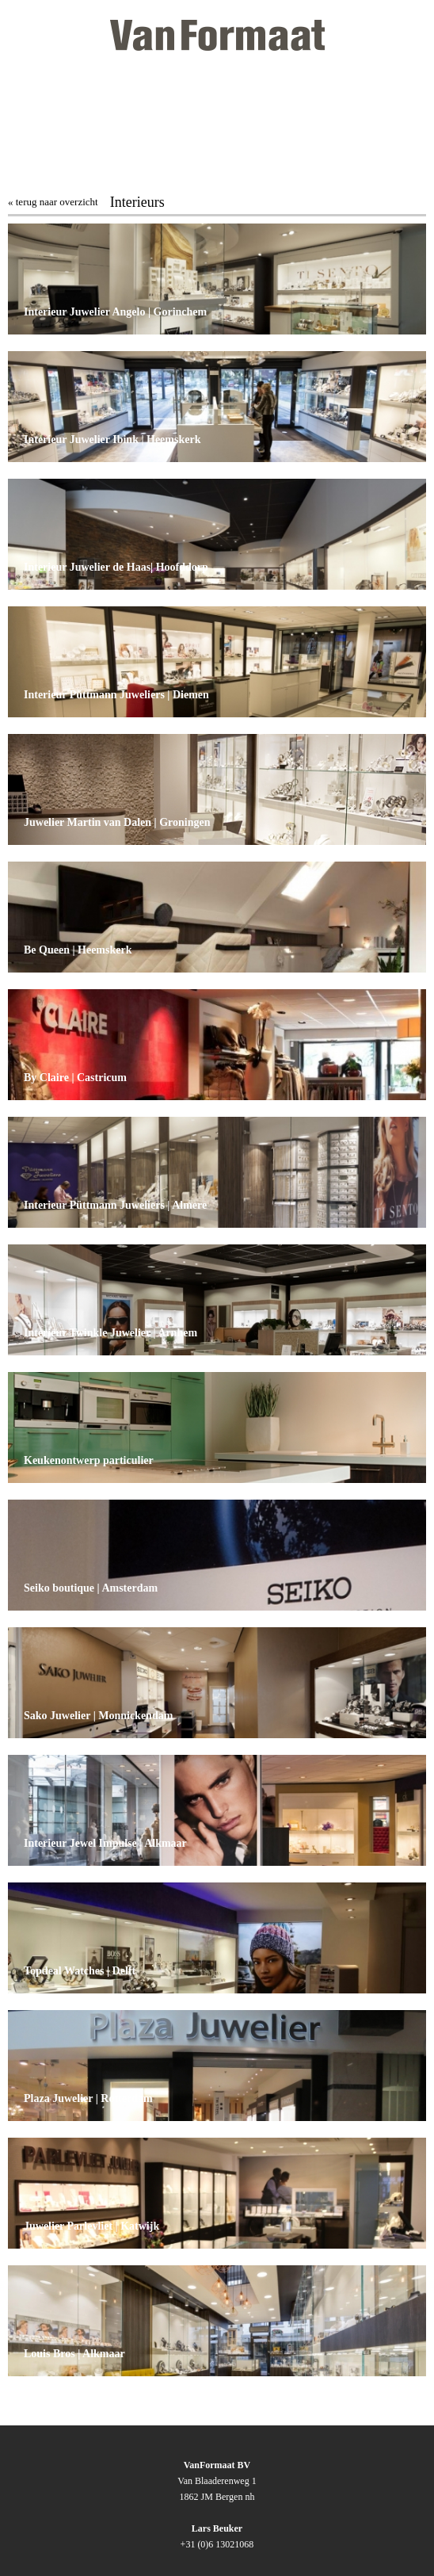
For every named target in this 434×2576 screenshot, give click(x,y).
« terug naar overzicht (53, 202)
